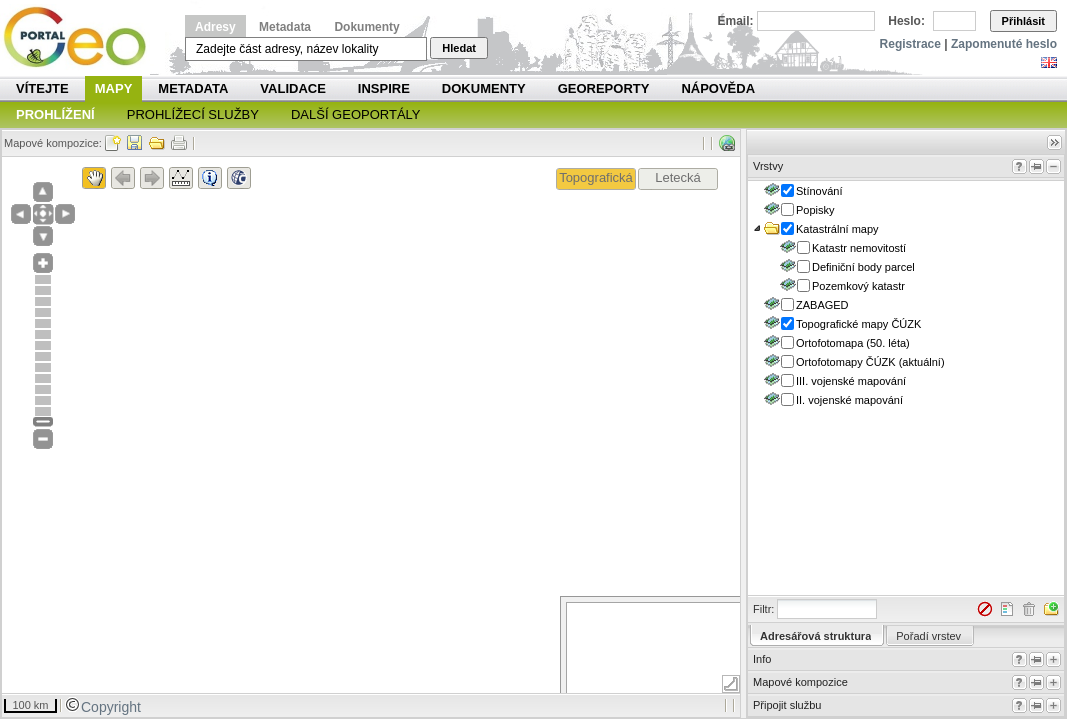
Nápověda (718, 88)
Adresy (215, 27)
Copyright (103, 707)
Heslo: (906, 21)
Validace (292, 88)
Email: (736, 21)
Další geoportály (356, 114)
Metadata (285, 27)
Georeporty (604, 88)
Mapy (114, 88)
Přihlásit (1023, 21)
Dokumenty (366, 27)
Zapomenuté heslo (1004, 44)
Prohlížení (55, 114)
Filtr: (763, 609)
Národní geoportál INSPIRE (82, 37)
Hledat (459, 48)
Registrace (910, 44)
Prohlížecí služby (193, 114)
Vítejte (42, 88)
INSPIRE (384, 88)
